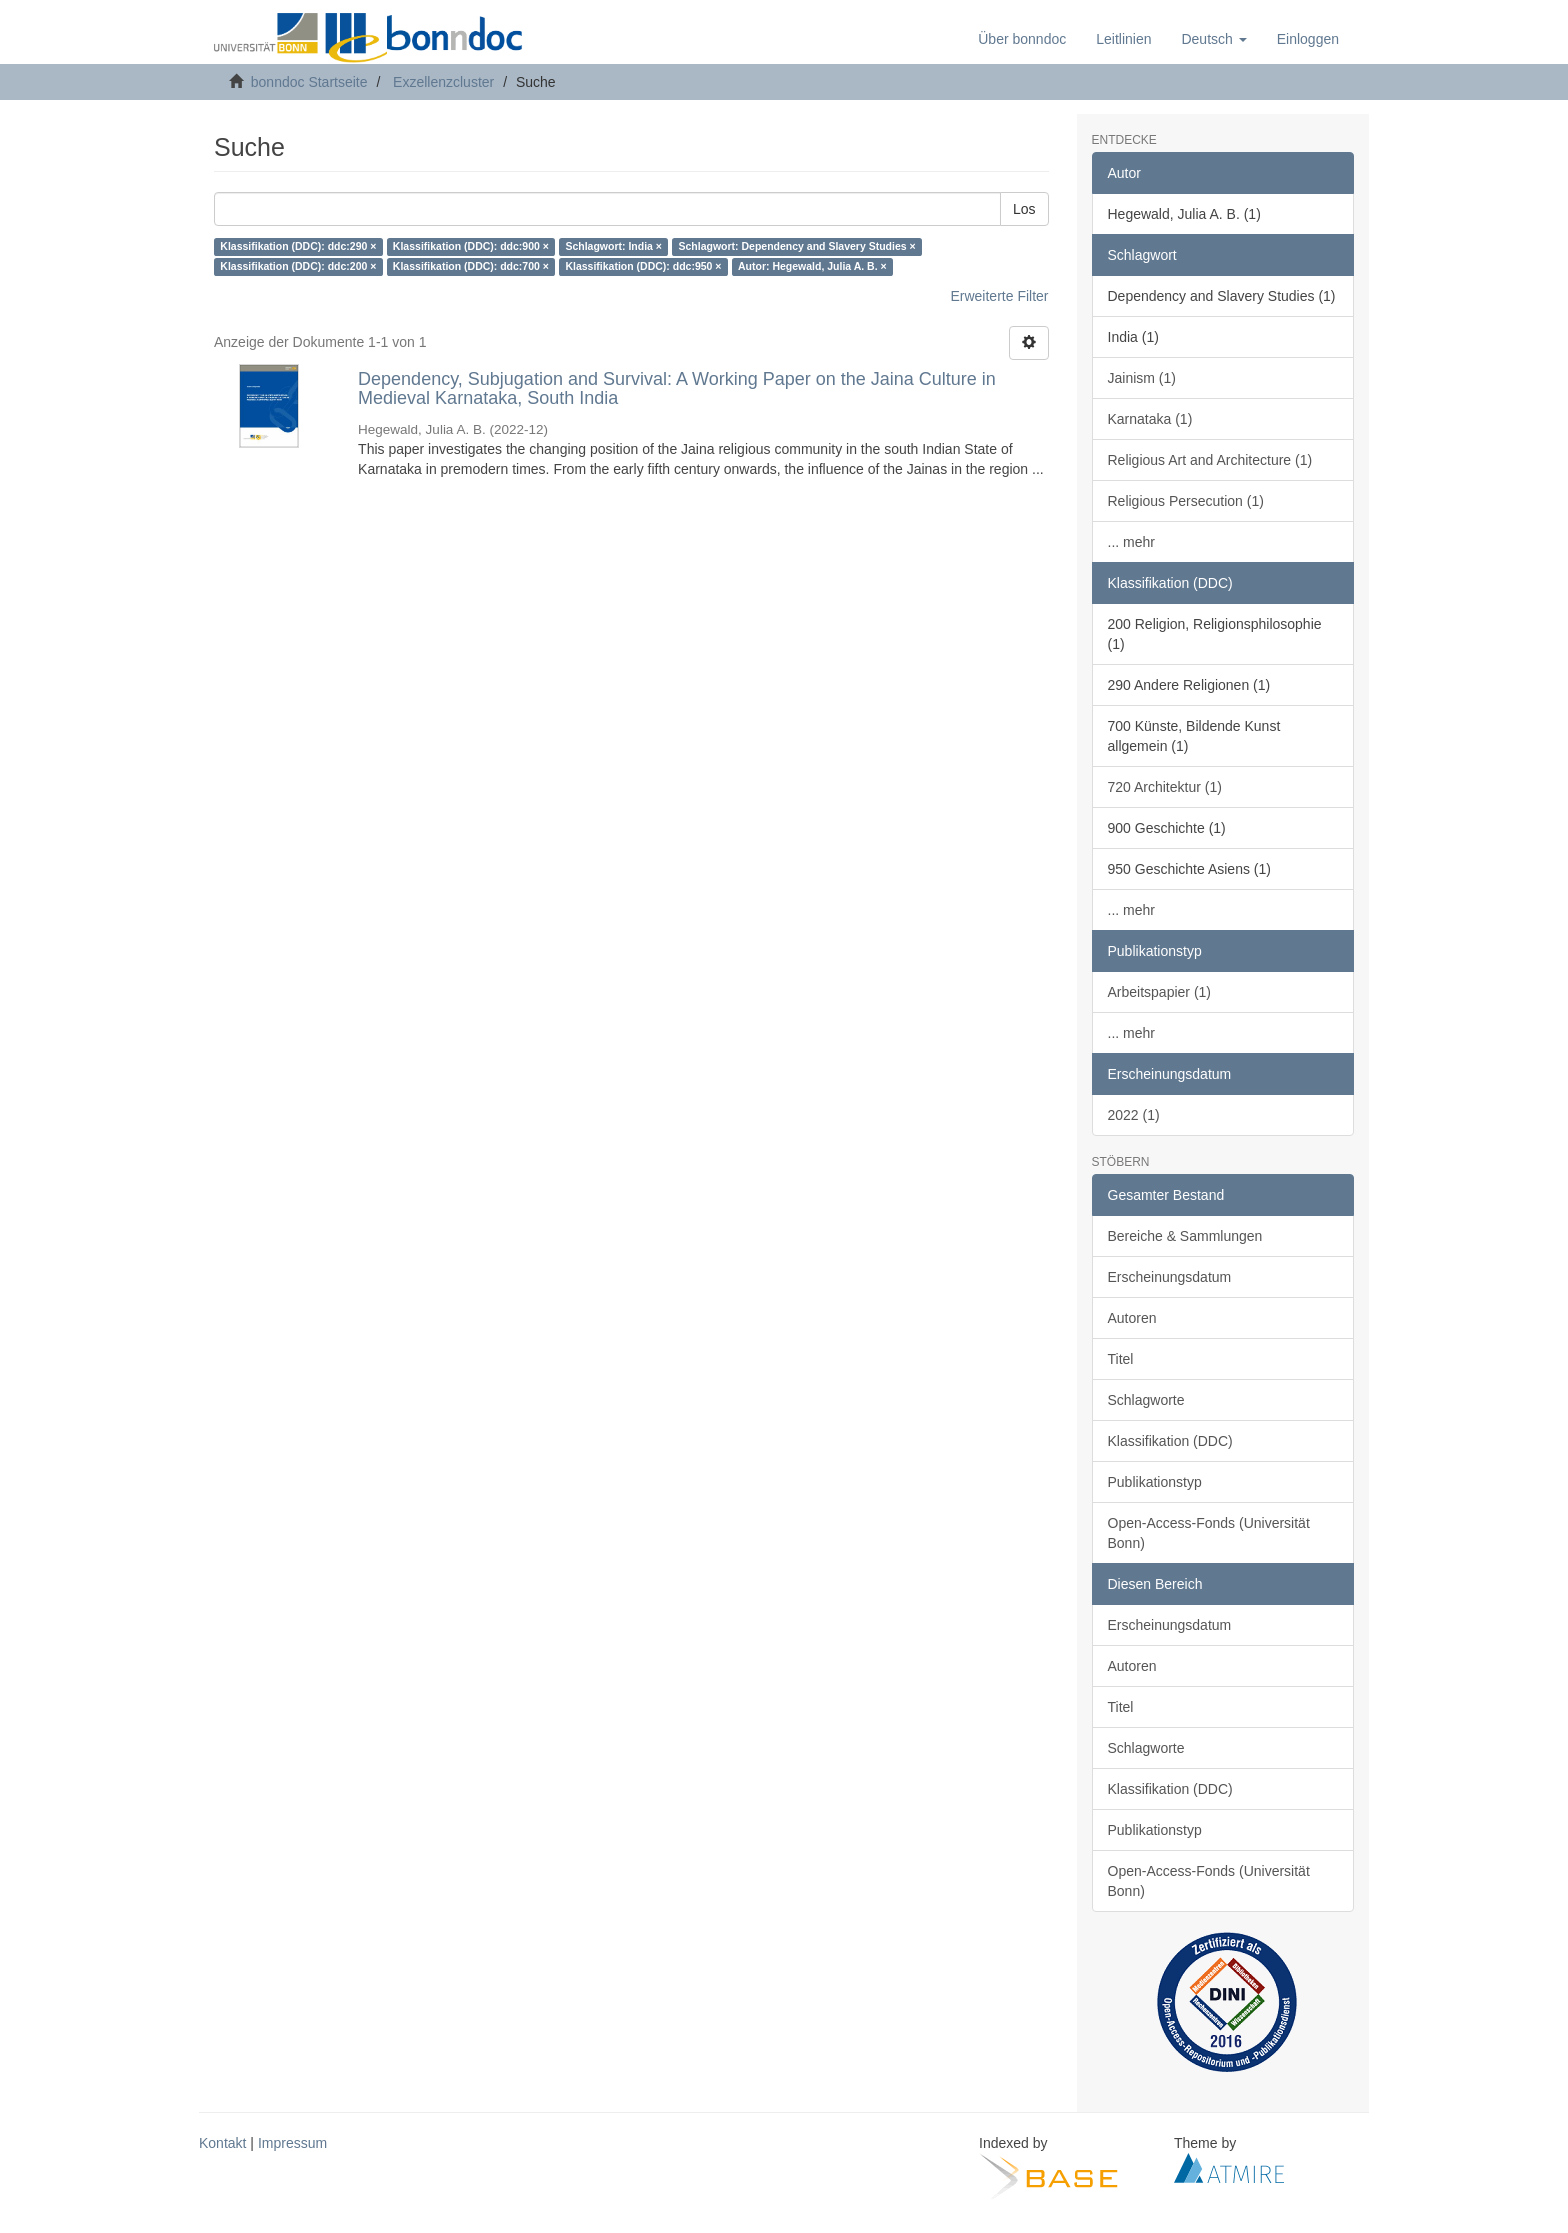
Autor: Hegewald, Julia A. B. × (812, 267)
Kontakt (222, 2143)
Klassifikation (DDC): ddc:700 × (471, 267)
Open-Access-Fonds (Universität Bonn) (1209, 1533)
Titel (1121, 1359)
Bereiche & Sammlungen (1185, 1236)
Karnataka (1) (1150, 419)
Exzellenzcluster (443, 82)
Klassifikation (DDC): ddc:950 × (643, 267)
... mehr (1131, 542)
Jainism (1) (1142, 378)
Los (1024, 209)
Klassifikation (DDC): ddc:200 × (298, 267)
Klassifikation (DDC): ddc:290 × (298, 247)
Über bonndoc (1022, 39)
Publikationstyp (1155, 1482)
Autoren (1132, 1318)
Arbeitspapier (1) (1160, 992)
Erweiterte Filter (999, 296)
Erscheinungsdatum (1170, 1277)
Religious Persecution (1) (1186, 501)
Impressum (292, 2143)
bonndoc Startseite (309, 82)
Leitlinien (1123, 39)
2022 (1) (1134, 1115)
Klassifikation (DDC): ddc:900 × (471, 247)
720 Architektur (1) (1165, 787)
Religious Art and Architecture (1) (1210, 460)
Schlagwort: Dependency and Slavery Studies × (796, 247)
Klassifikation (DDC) (1170, 1441)
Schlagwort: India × (613, 247)
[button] (1213, 39)
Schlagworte (1146, 1400)
